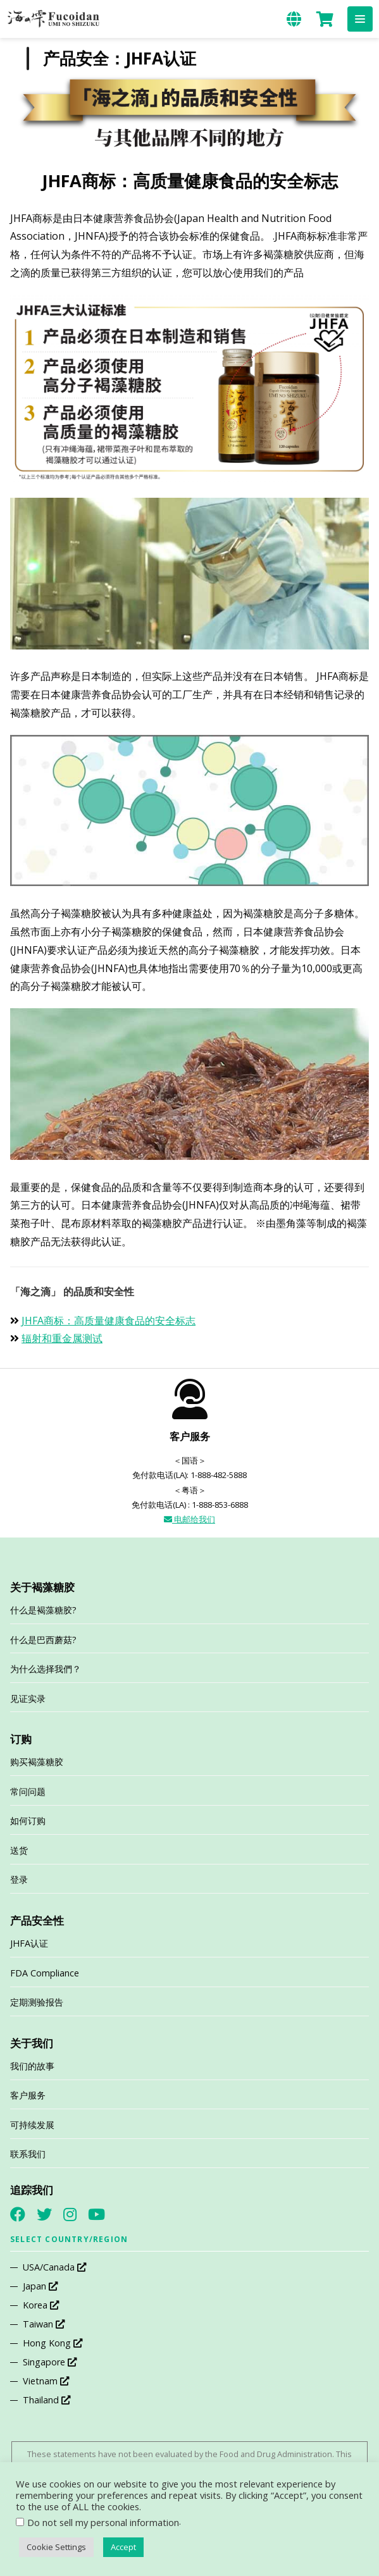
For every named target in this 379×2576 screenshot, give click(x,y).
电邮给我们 (189, 1519)
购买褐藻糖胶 (36, 1762)
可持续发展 (32, 2125)
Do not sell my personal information (103, 2522)
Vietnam (46, 2381)
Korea (41, 2305)
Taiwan (44, 2324)
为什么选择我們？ (45, 1669)
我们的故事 (32, 2066)
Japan (40, 2286)
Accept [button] (123, 2547)
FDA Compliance (44, 1973)
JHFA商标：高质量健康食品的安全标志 (109, 1321)
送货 (19, 1850)
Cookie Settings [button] (56, 2547)
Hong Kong (52, 2343)
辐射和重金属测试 (62, 1338)
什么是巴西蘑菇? (43, 1640)
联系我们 (28, 2154)
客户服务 (28, 2095)
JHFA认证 (29, 1943)
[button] (360, 19)
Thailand (46, 2400)
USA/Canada (54, 2267)
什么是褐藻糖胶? (43, 1610)
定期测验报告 (36, 2002)
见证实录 (28, 1698)
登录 (19, 1879)
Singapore (50, 2362)
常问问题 (28, 1791)
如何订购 (28, 1821)
